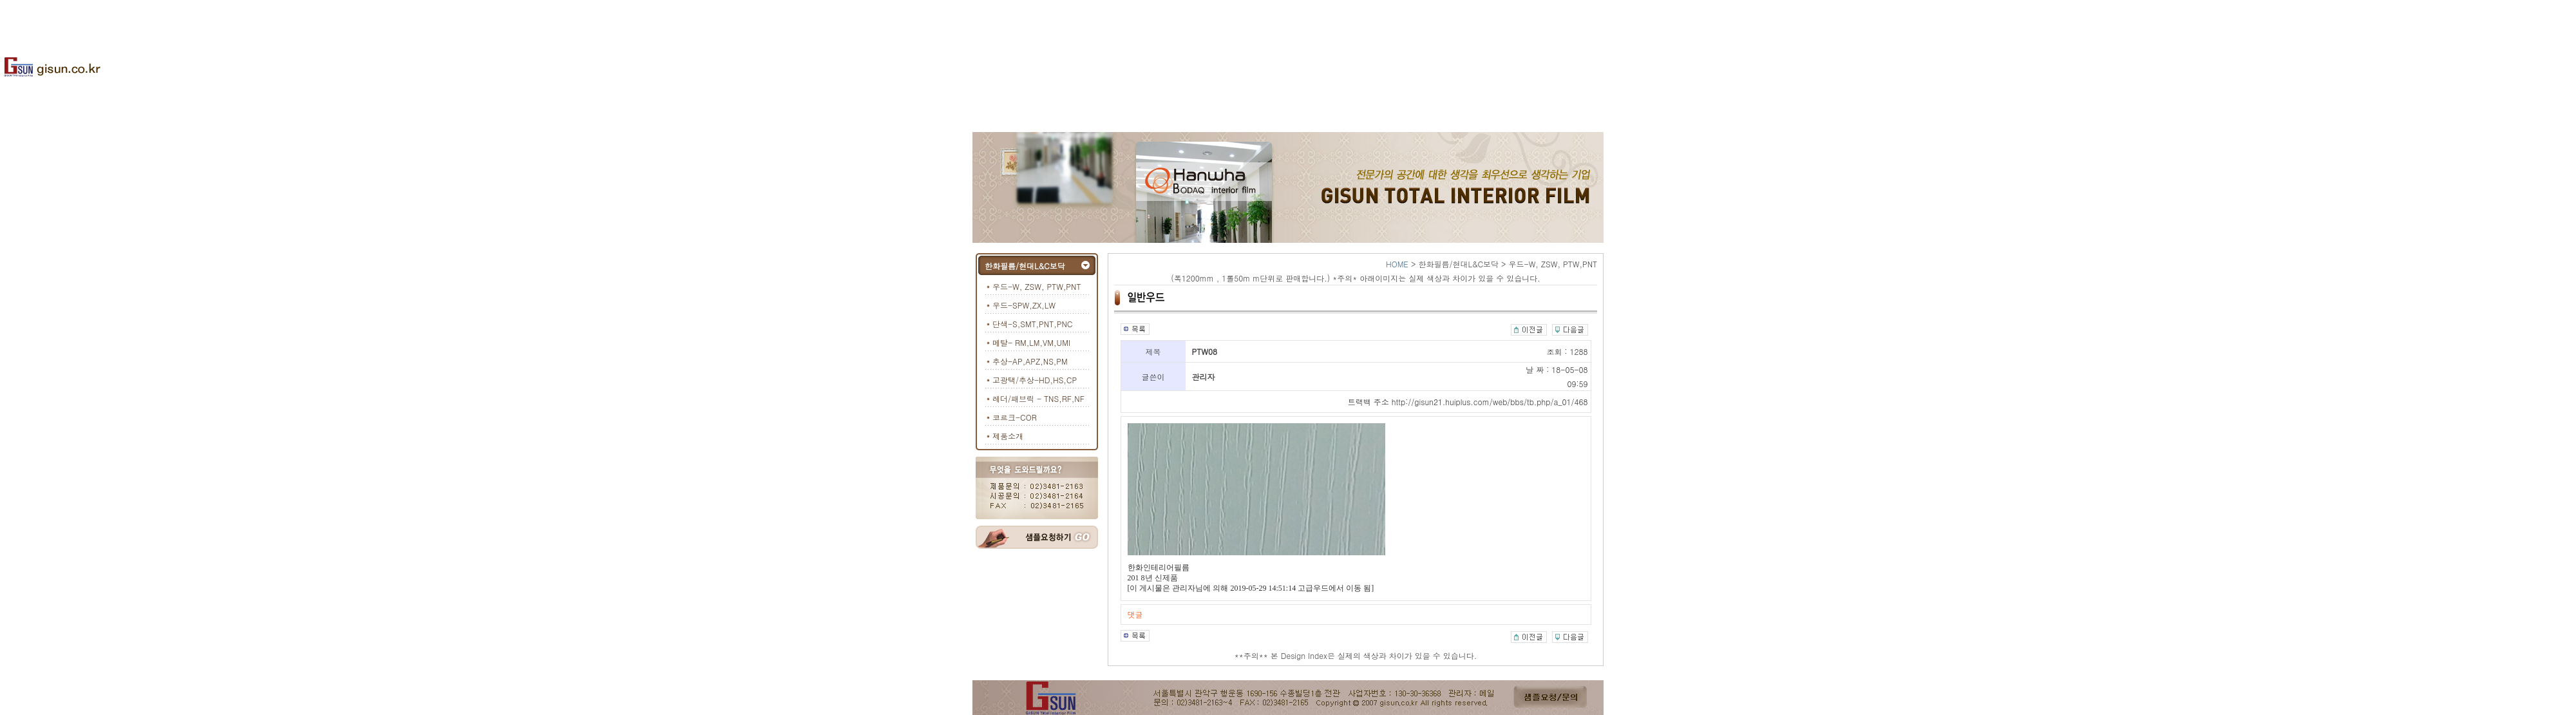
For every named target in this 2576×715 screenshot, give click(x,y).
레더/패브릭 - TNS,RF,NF (1038, 398)
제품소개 (1007, 435)
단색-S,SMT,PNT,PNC (1032, 323)
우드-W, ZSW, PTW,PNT (1036, 286)
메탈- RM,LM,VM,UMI (1031, 342)
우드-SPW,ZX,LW (1024, 305)
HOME (1397, 263)
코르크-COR (1014, 417)
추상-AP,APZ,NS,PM (1030, 361)
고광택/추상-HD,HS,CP (1034, 379)
